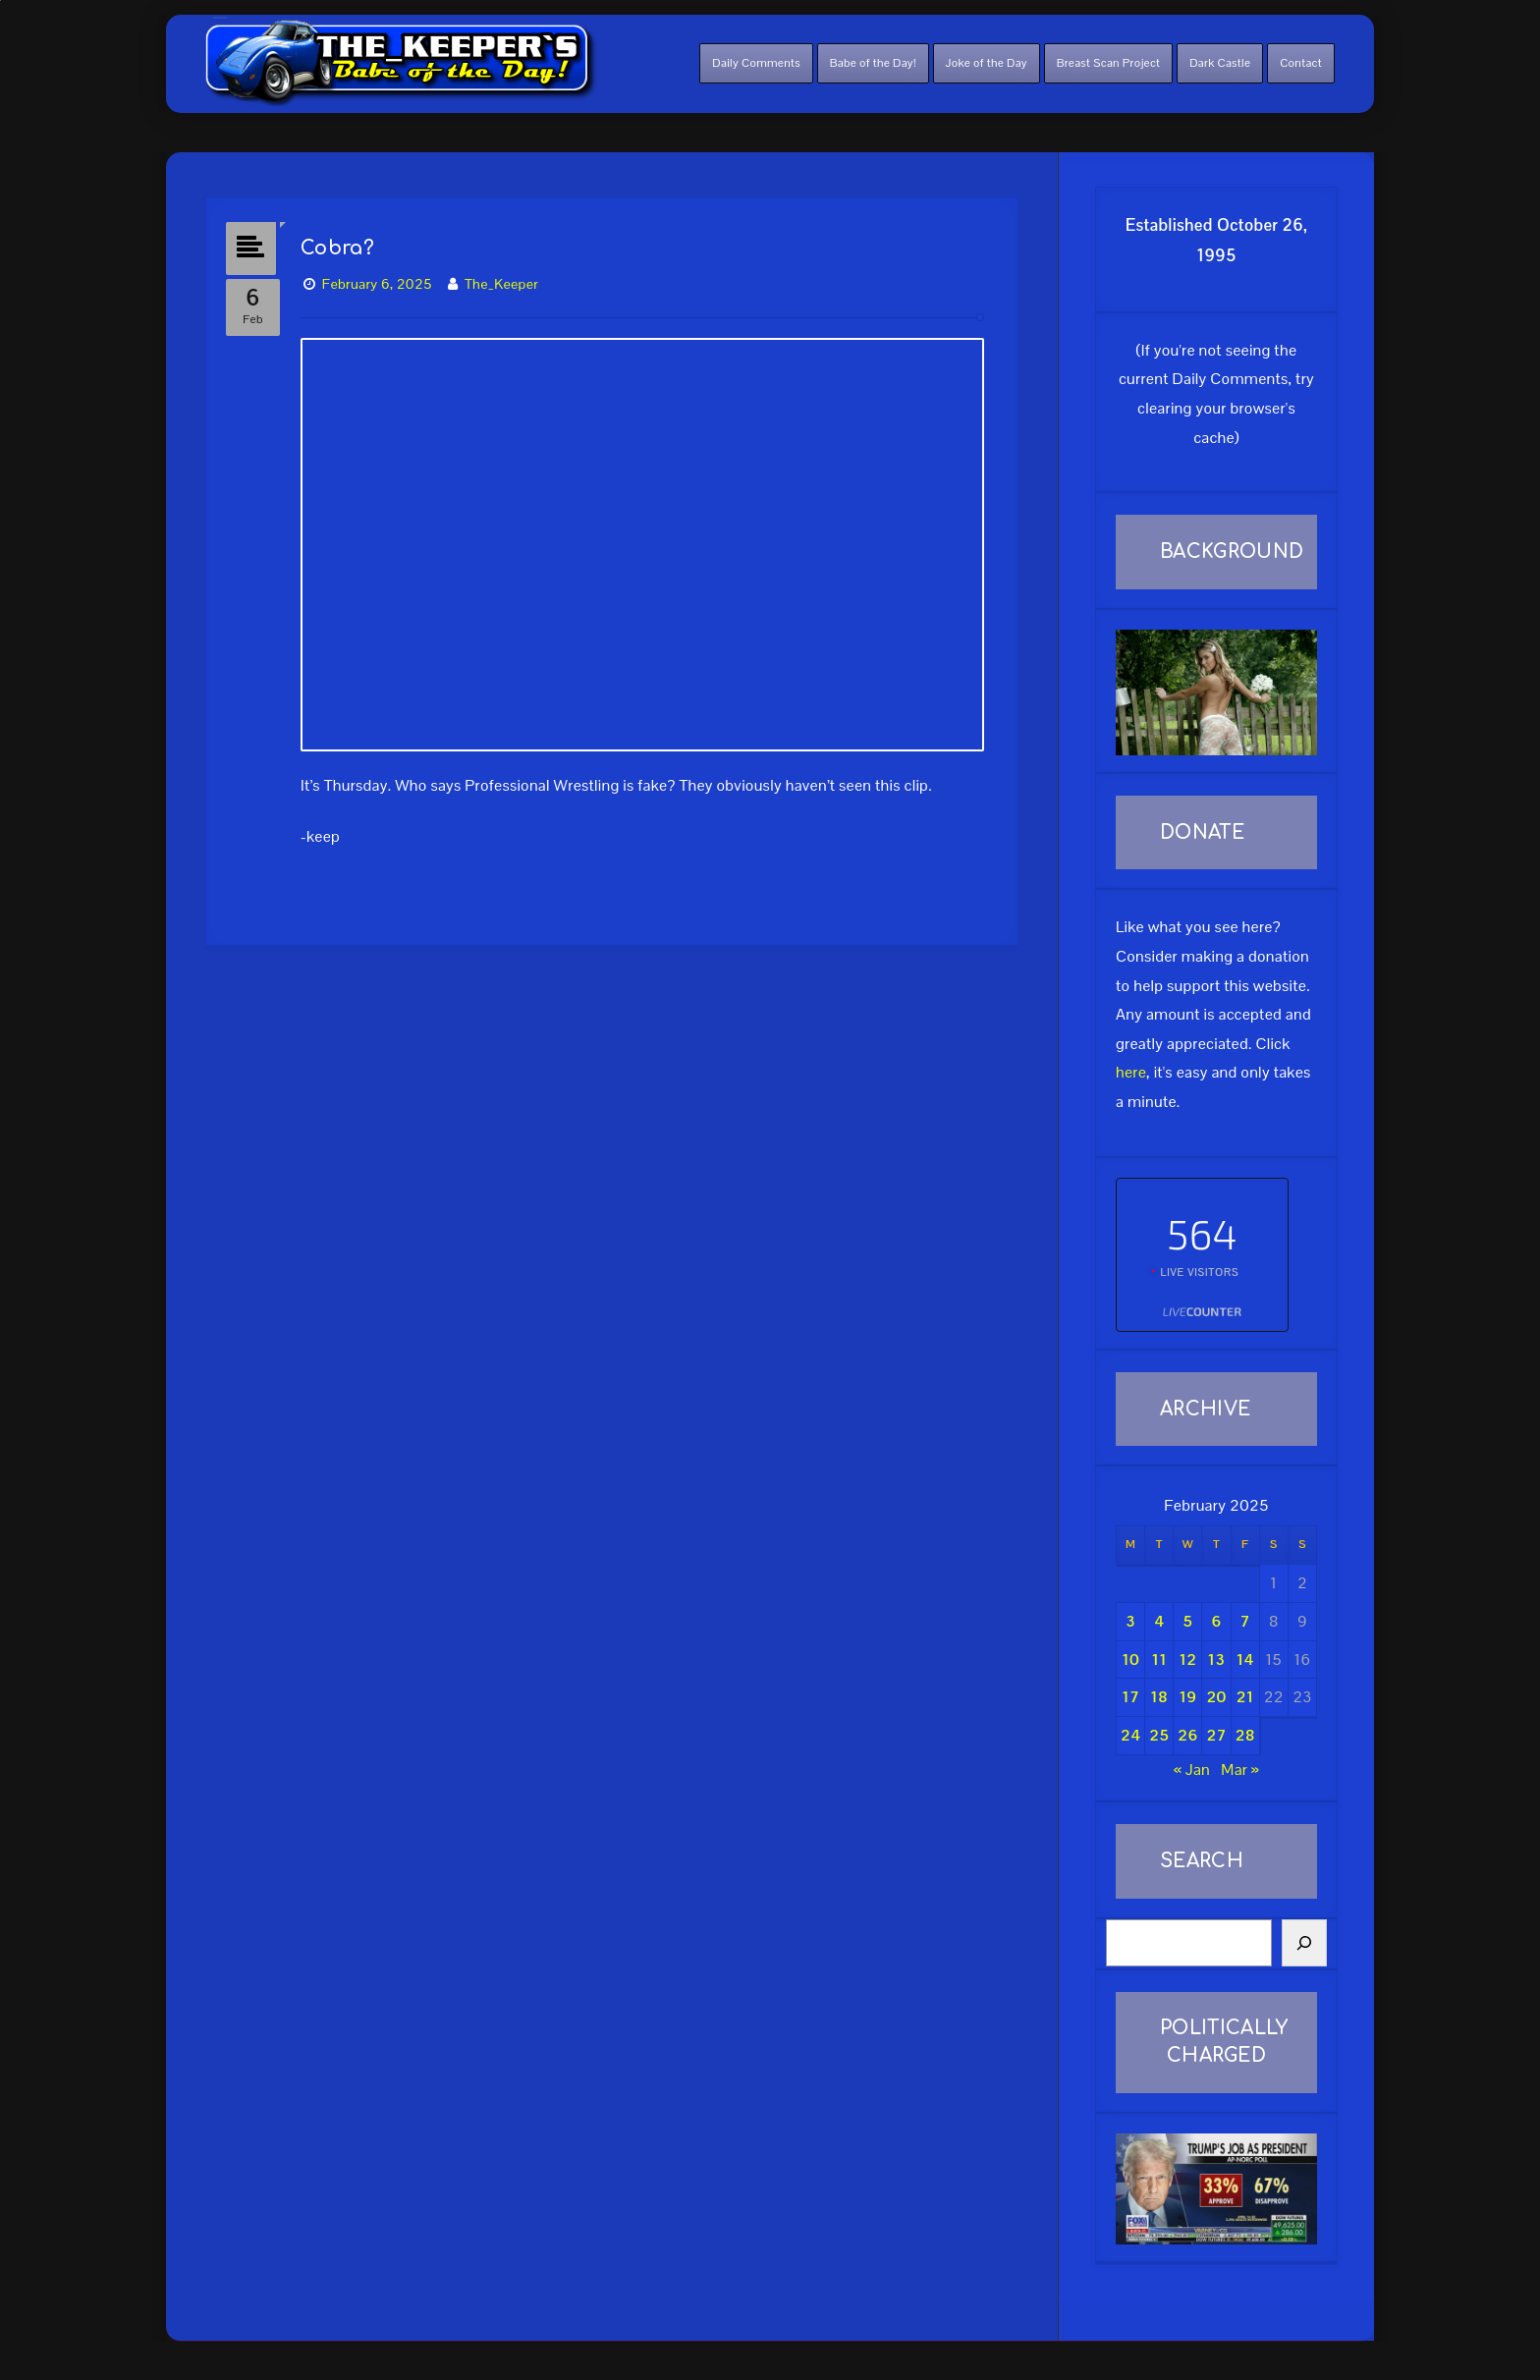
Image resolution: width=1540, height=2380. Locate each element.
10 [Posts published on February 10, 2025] (1130, 1659)
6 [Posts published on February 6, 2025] (1216, 1621)
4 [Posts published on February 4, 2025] (1159, 1621)
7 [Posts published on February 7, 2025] (1245, 1621)
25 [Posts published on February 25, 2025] (1159, 1735)
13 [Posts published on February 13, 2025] (1217, 1659)
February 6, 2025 (381, 281)
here (1131, 1072)
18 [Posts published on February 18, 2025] (1159, 1697)
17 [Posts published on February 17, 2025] (1130, 1697)
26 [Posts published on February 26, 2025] (1187, 1735)
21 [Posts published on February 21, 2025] (1245, 1697)
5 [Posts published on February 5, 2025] (1187, 1621)
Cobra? (341, 245)
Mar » (1239, 1769)
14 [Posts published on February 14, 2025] (1245, 1659)
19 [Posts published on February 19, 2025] (1187, 1697)
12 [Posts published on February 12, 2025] (1187, 1659)
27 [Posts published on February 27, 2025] (1217, 1735)
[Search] (1304, 1942)
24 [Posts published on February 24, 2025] (1130, 1735)
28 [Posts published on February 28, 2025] (1245, 1735)
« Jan (1192, 1769)
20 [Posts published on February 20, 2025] (1217, 1697)
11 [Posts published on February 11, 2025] (1159, 1659)
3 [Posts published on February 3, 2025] (1130, 1621)
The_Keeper (505, 281)
